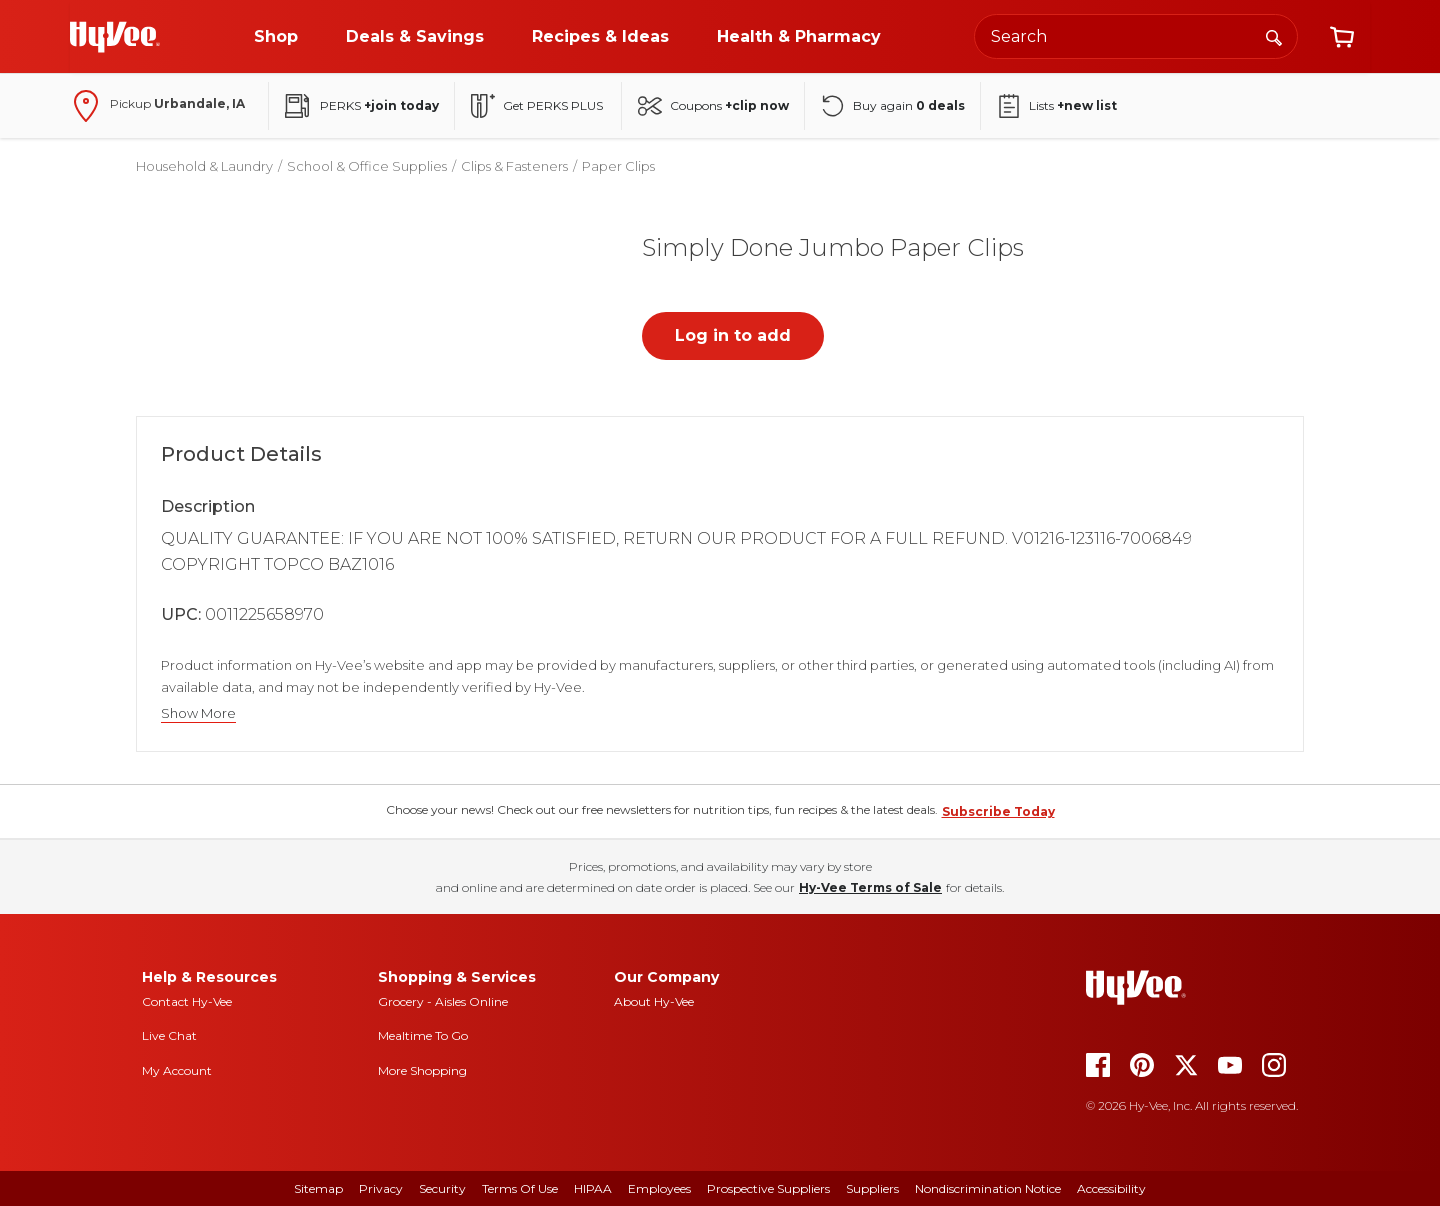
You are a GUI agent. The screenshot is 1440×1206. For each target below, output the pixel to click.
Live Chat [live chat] (169, 1035)
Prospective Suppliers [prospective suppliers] (768, 1188)
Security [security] (442, 1188)
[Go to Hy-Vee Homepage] (115, 37)
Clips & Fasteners (514, 166)
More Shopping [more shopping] (422, 1070)
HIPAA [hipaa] (593, 1188)
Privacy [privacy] (381, 1188)
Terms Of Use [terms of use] (520, 1188)
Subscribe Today (998, 811)
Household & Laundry (204, 166)
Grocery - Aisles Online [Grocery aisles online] (443, 1001)
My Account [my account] (177, 1070)
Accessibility (1111, 1188)
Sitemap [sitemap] (318, 1188)
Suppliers (872, 1188)
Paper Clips (618, 166)
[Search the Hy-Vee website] (1136, 36)
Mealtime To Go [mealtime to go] (423, 1035)
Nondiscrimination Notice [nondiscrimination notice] (988, 1188)
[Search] (1274, 36)
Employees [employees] (659, 1188)
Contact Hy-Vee (187, 1001)
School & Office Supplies (367, 166)
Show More (198, 713)
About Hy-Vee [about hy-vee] (654, 1001)
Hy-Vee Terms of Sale (870, 887)
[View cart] (1342, 37)
